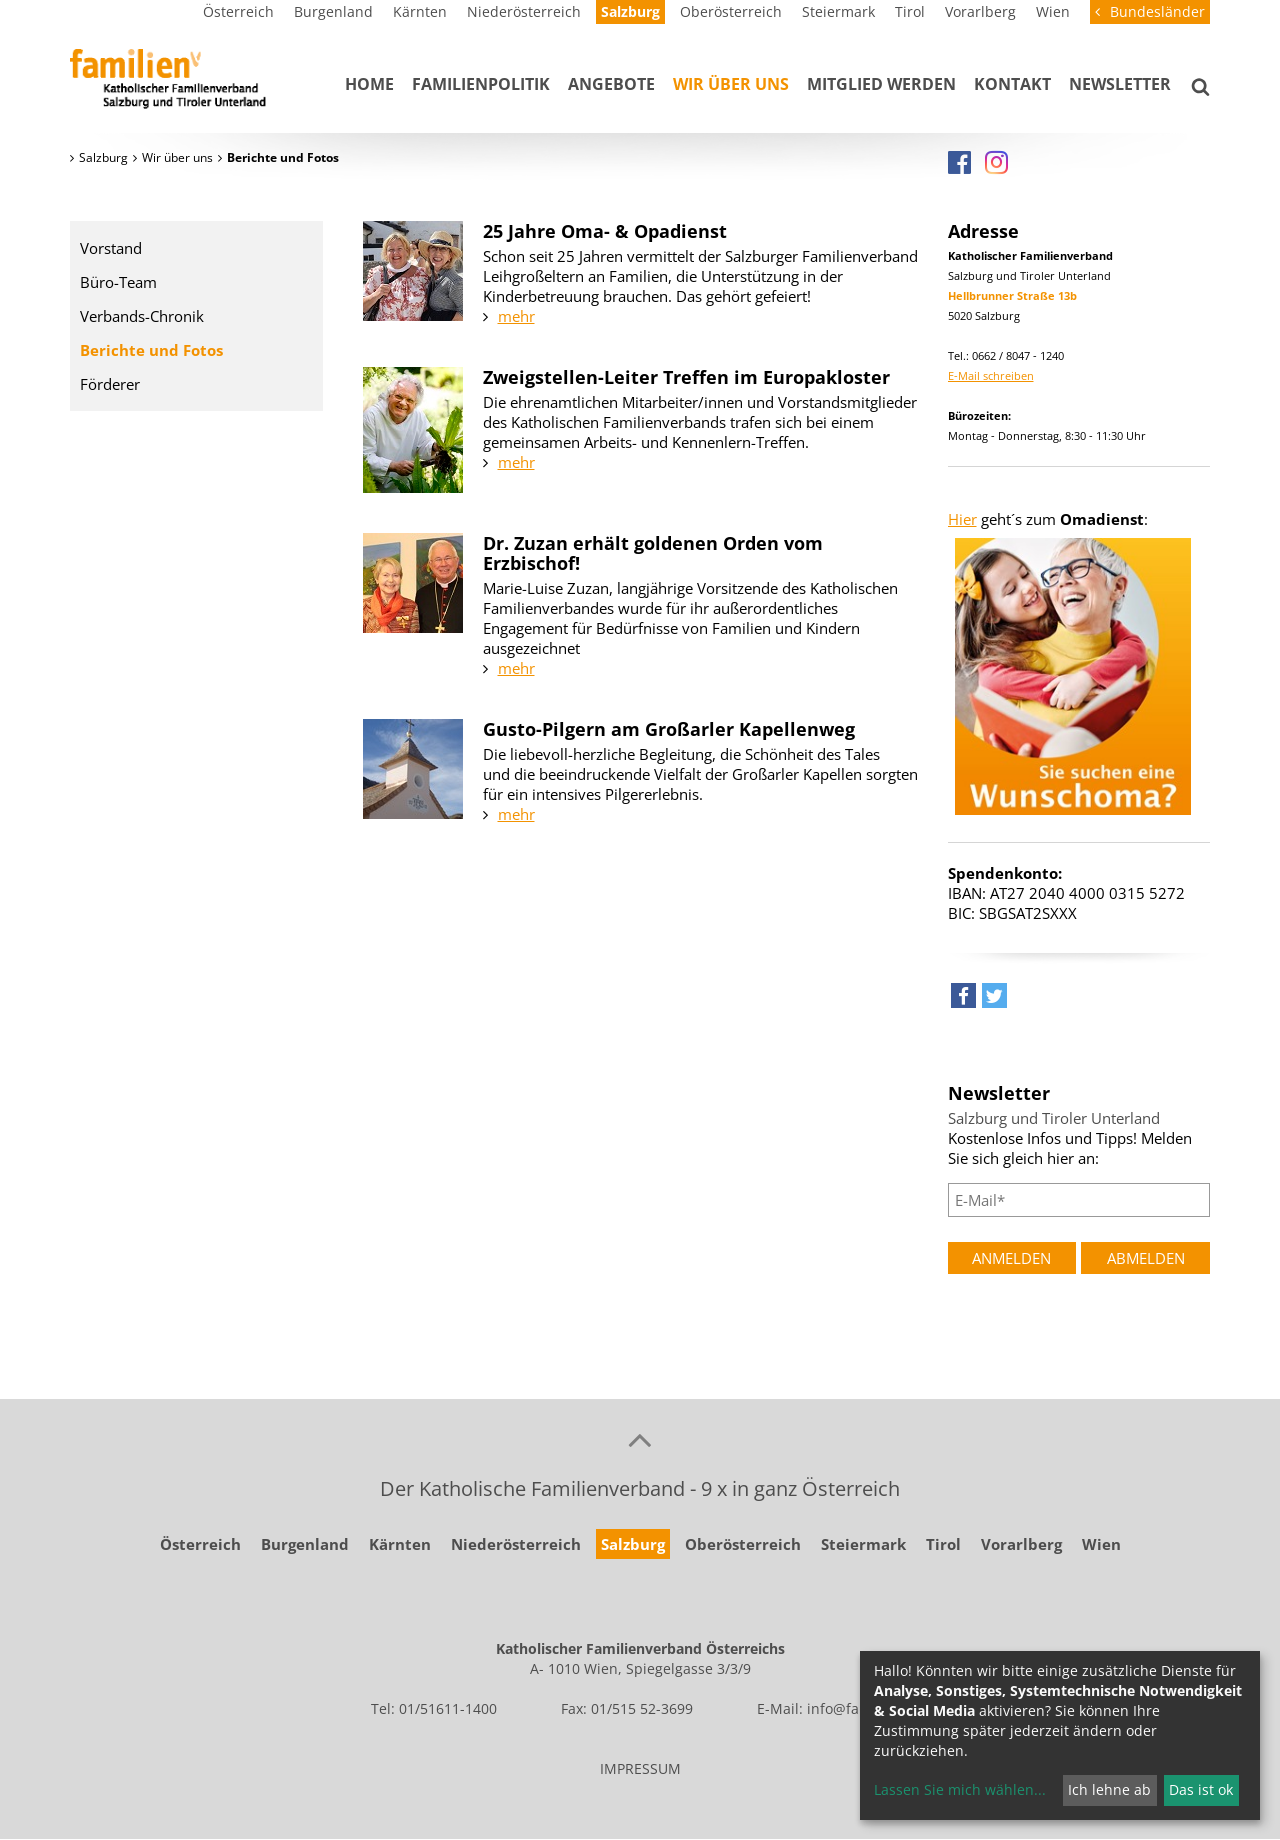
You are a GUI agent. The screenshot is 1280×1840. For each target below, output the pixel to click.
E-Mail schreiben (991, 375)
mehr (516, 316)
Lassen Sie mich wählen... (960, 1789)
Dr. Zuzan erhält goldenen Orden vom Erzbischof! (653, 553)
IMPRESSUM (640, 1768)
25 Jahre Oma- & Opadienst (605, 231)
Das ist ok (1201, 1789)
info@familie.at (858, 1708)
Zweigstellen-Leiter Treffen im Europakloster (686, 377)
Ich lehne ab (1109, 1789)
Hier (962, 519)
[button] (963, 1000)
